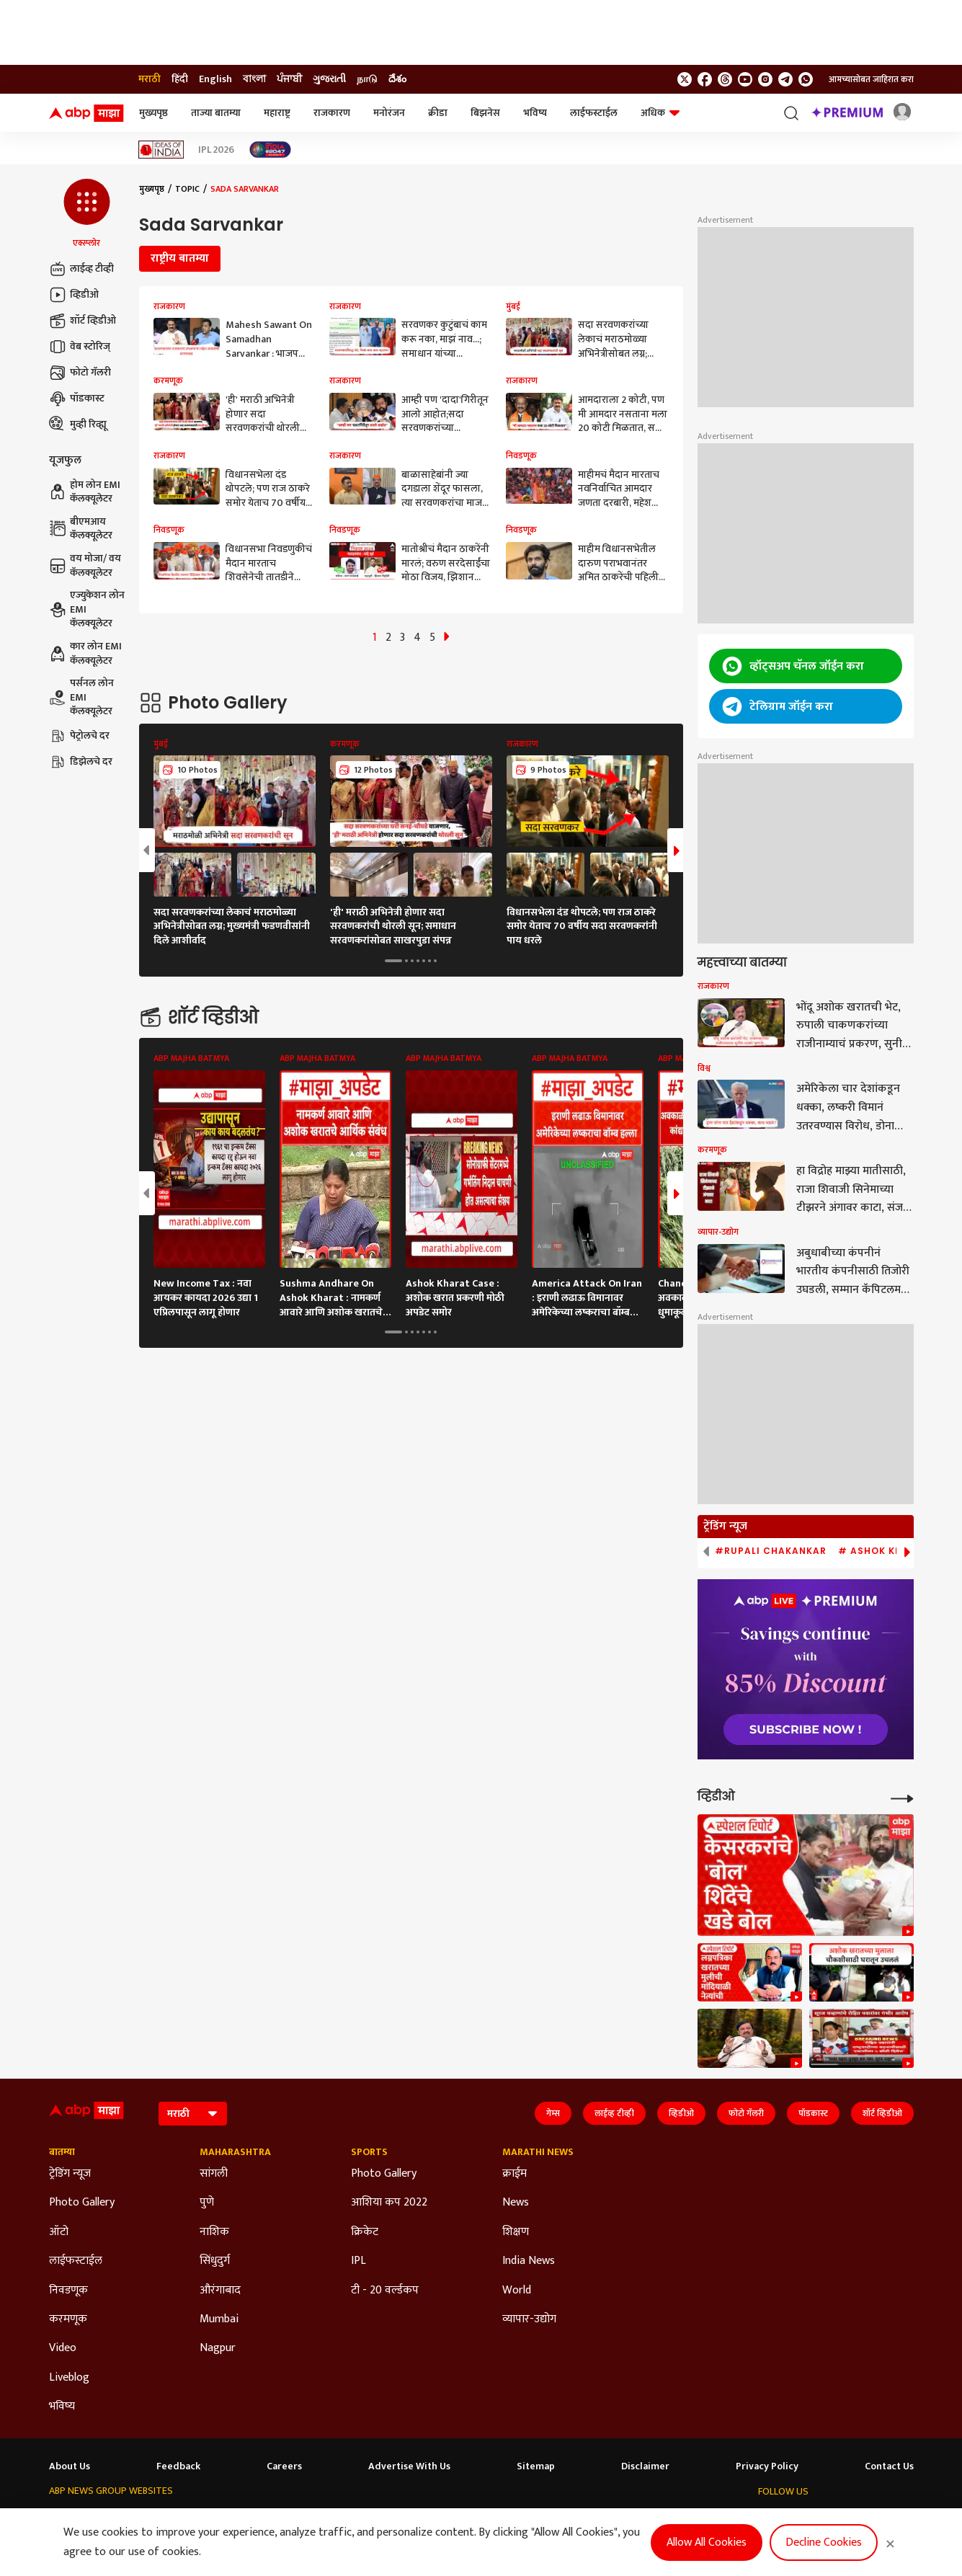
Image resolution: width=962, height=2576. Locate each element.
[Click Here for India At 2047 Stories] (270, 150)
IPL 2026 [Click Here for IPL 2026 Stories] (216, 150)
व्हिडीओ (74, 294)
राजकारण (331, 112)
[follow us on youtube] (745, 79)
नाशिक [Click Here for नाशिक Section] (214, 2232)
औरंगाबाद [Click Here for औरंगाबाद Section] (220, 2291)
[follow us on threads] (725, 79)
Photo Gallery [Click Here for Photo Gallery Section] (82, 2203)
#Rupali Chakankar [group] (771, 1551)
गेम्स (553, 2113)
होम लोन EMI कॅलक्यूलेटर (84, 492)
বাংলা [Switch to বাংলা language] (254, 79)
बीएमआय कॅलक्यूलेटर (80, 529)
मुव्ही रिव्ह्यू (78, 424)
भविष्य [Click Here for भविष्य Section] (62, 2407)
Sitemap (536, 2466)
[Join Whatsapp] (805, 79)
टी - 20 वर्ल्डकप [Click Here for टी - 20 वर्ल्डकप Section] (385, 2291)
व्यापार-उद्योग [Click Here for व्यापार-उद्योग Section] (529, 2319)
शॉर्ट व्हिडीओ (82, 320)
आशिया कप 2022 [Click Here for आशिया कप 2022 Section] (389, 2203)
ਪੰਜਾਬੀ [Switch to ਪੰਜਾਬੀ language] (289, 79)
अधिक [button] (660, 112)
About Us (69, 2466)
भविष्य (535, 112)
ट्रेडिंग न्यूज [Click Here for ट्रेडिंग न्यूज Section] (70, 2174)
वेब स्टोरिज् (79, 346)
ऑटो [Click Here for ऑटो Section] (58, 2232)
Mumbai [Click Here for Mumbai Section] (219, 2319)
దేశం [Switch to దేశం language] (397, 79)
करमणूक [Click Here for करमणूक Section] (68, 2319)
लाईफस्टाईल (594, 112)
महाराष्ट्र (277, 112)
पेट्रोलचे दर (79, 736)
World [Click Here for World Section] (516, 2291)
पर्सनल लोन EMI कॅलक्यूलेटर (81, 697)
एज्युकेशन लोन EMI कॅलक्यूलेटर (87, 609)
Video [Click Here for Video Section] (62, 2348)
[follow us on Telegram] (785, 79)
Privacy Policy (767, 2466)
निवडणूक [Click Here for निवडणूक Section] (68, 2291)
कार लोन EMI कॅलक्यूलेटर (85, 653)
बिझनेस (485, 112)
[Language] (193, 2114)
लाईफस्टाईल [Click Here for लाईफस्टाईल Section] (75, 2261)
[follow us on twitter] (684, 79)
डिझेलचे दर (80, 761)
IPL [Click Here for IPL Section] (358, 2261)
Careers (284, 2466)
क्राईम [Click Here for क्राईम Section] (514, 2174)
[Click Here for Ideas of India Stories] (161, 150)
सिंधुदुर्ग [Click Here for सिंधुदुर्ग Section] (215, 2261)
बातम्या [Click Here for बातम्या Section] (62, 2152)
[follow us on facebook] (704, 79)
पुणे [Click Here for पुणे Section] (207, 2203)
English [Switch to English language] (215, 79)
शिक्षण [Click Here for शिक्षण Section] (515, 2232)
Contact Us (889, 2466)
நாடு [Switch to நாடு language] (367, 79)
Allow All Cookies (707, 2542)
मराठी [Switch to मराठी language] (149, 79)
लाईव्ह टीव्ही (81, 268)
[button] (87, 214)
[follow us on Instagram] (765, 79)
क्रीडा (437, 112)
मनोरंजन (389, 112)
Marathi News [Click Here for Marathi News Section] (538, 2152)
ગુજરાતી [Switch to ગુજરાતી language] (329, 79)
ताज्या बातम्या (216, 112)
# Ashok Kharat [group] (884, 1551)
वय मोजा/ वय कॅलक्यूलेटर (85, 565)
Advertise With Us (409, 2466)
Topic (187, 189)
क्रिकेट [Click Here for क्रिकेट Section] (364, 2232)
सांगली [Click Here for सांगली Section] (214, 2174)
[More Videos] (902, 1797)
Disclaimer (645, 2466)
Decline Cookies (823, 2542)
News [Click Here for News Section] (515, 2203)
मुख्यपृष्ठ (153, 112)
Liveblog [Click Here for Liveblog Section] (69, 2378)
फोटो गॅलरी (80, 372)
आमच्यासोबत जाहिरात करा (871, 79)
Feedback (178, 2466)
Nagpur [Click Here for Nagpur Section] (218, 2348)
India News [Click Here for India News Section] (528, 2261)
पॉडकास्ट (76, 398)
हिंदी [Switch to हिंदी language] (180, 79)
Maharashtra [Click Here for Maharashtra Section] (235, 2152)
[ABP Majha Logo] (86, 113)
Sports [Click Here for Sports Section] (369, 2152)
